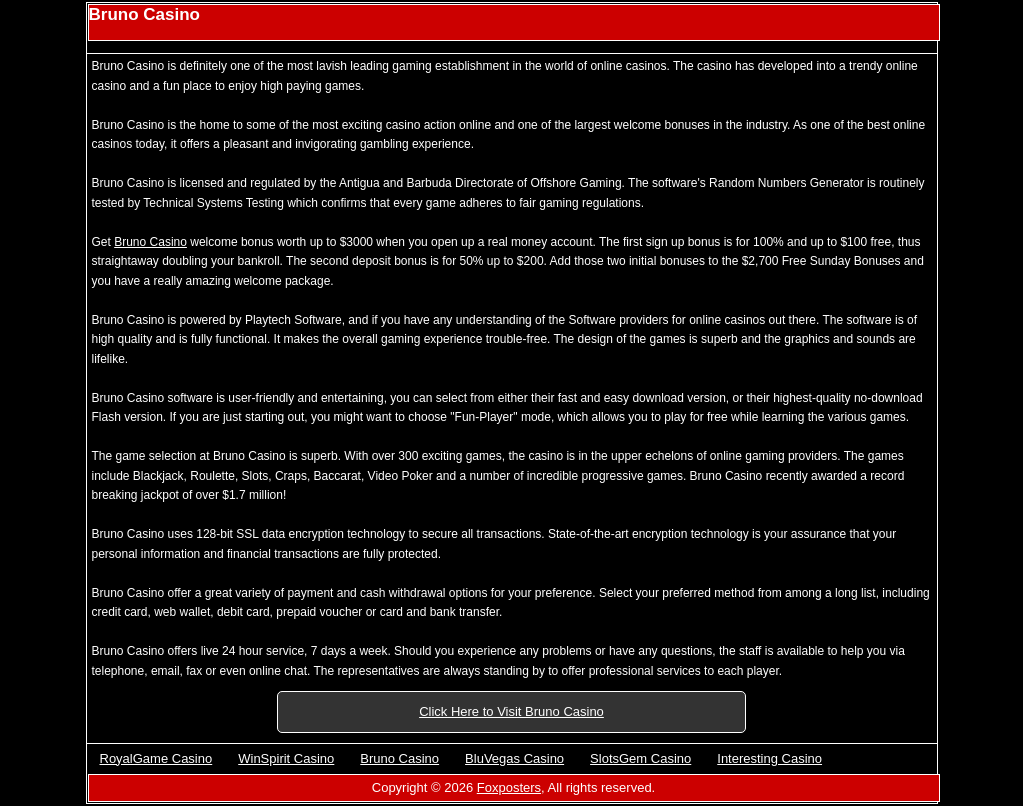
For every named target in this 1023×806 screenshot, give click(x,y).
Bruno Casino (150, 242)
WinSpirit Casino (286, 758)
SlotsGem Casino (640, 758)
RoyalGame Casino (156, 758)
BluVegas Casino (514, 758)
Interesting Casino (769, 758)
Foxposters (509, 787)
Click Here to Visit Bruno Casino (511, 711)
